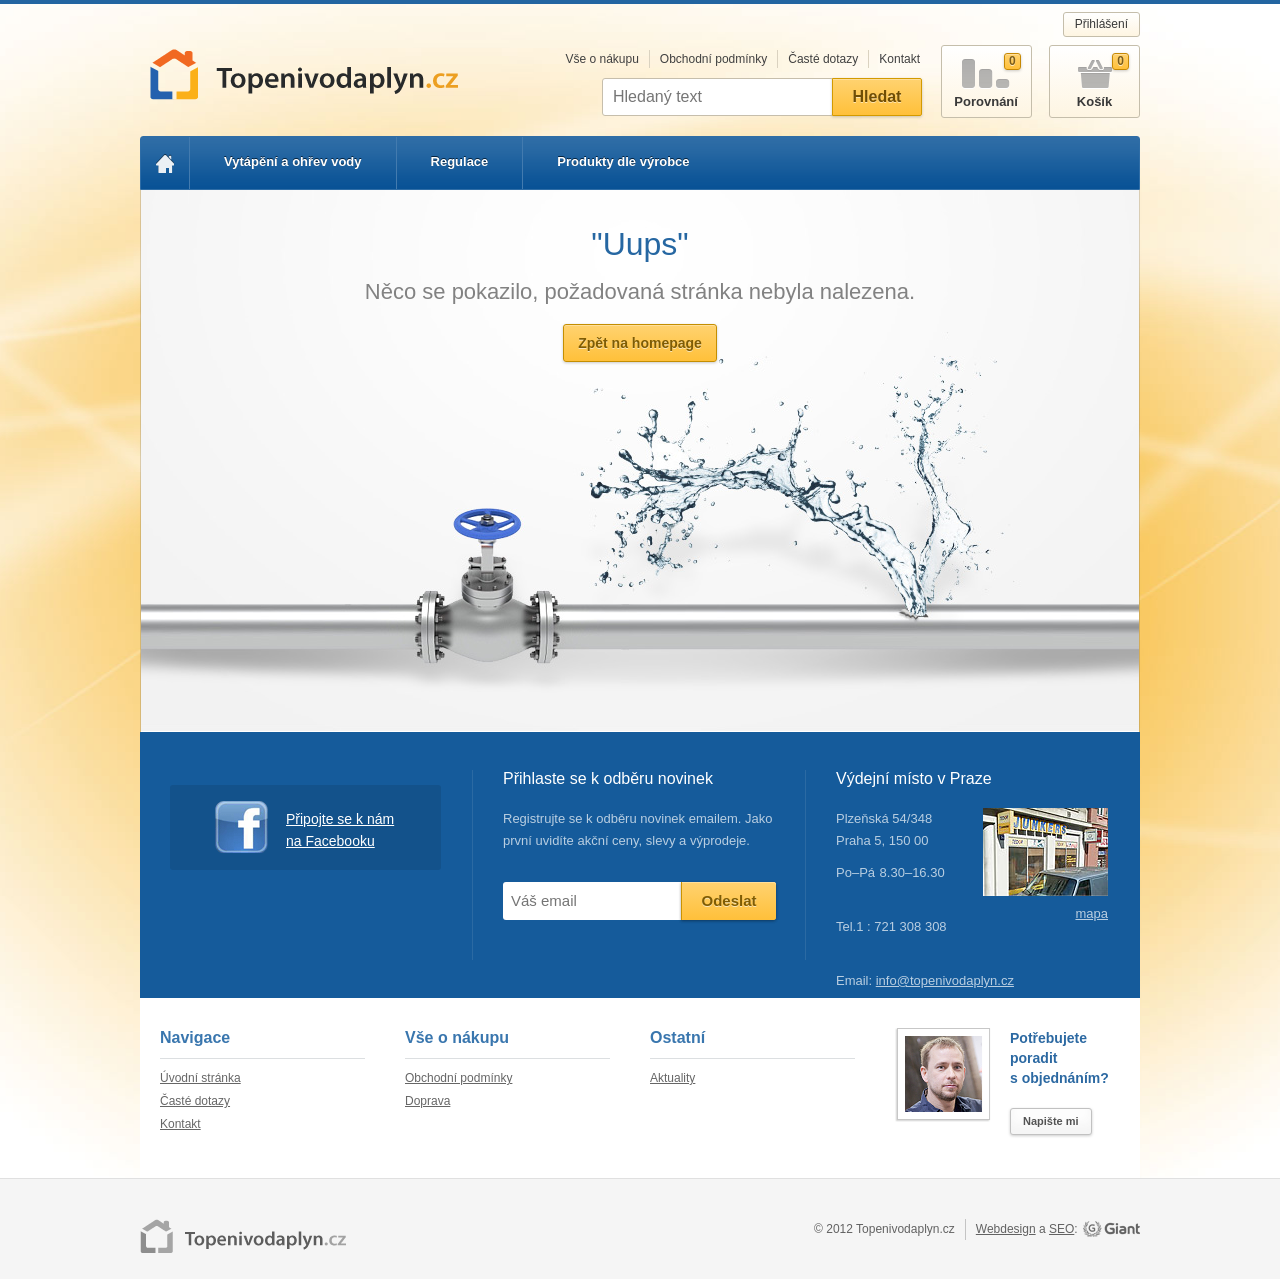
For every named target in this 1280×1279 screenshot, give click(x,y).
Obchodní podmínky (713, 59)
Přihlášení (1101, 24)
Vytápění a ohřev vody (293, 161)
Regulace (460, 161)
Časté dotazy (823, 59)
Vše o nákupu (601, 59)
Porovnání (986, 77)
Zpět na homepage (640, 343)
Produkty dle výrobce (623, 161)
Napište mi (1051, 1121)
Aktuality (672, 1078)
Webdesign (1006, 1229)
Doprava (427, 1101)
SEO (1061, 1229)
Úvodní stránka (200, 1078)
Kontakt (899, 59)
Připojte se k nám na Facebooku (304, 827)
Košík (1094, 77)
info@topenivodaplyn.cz (945, 980)
